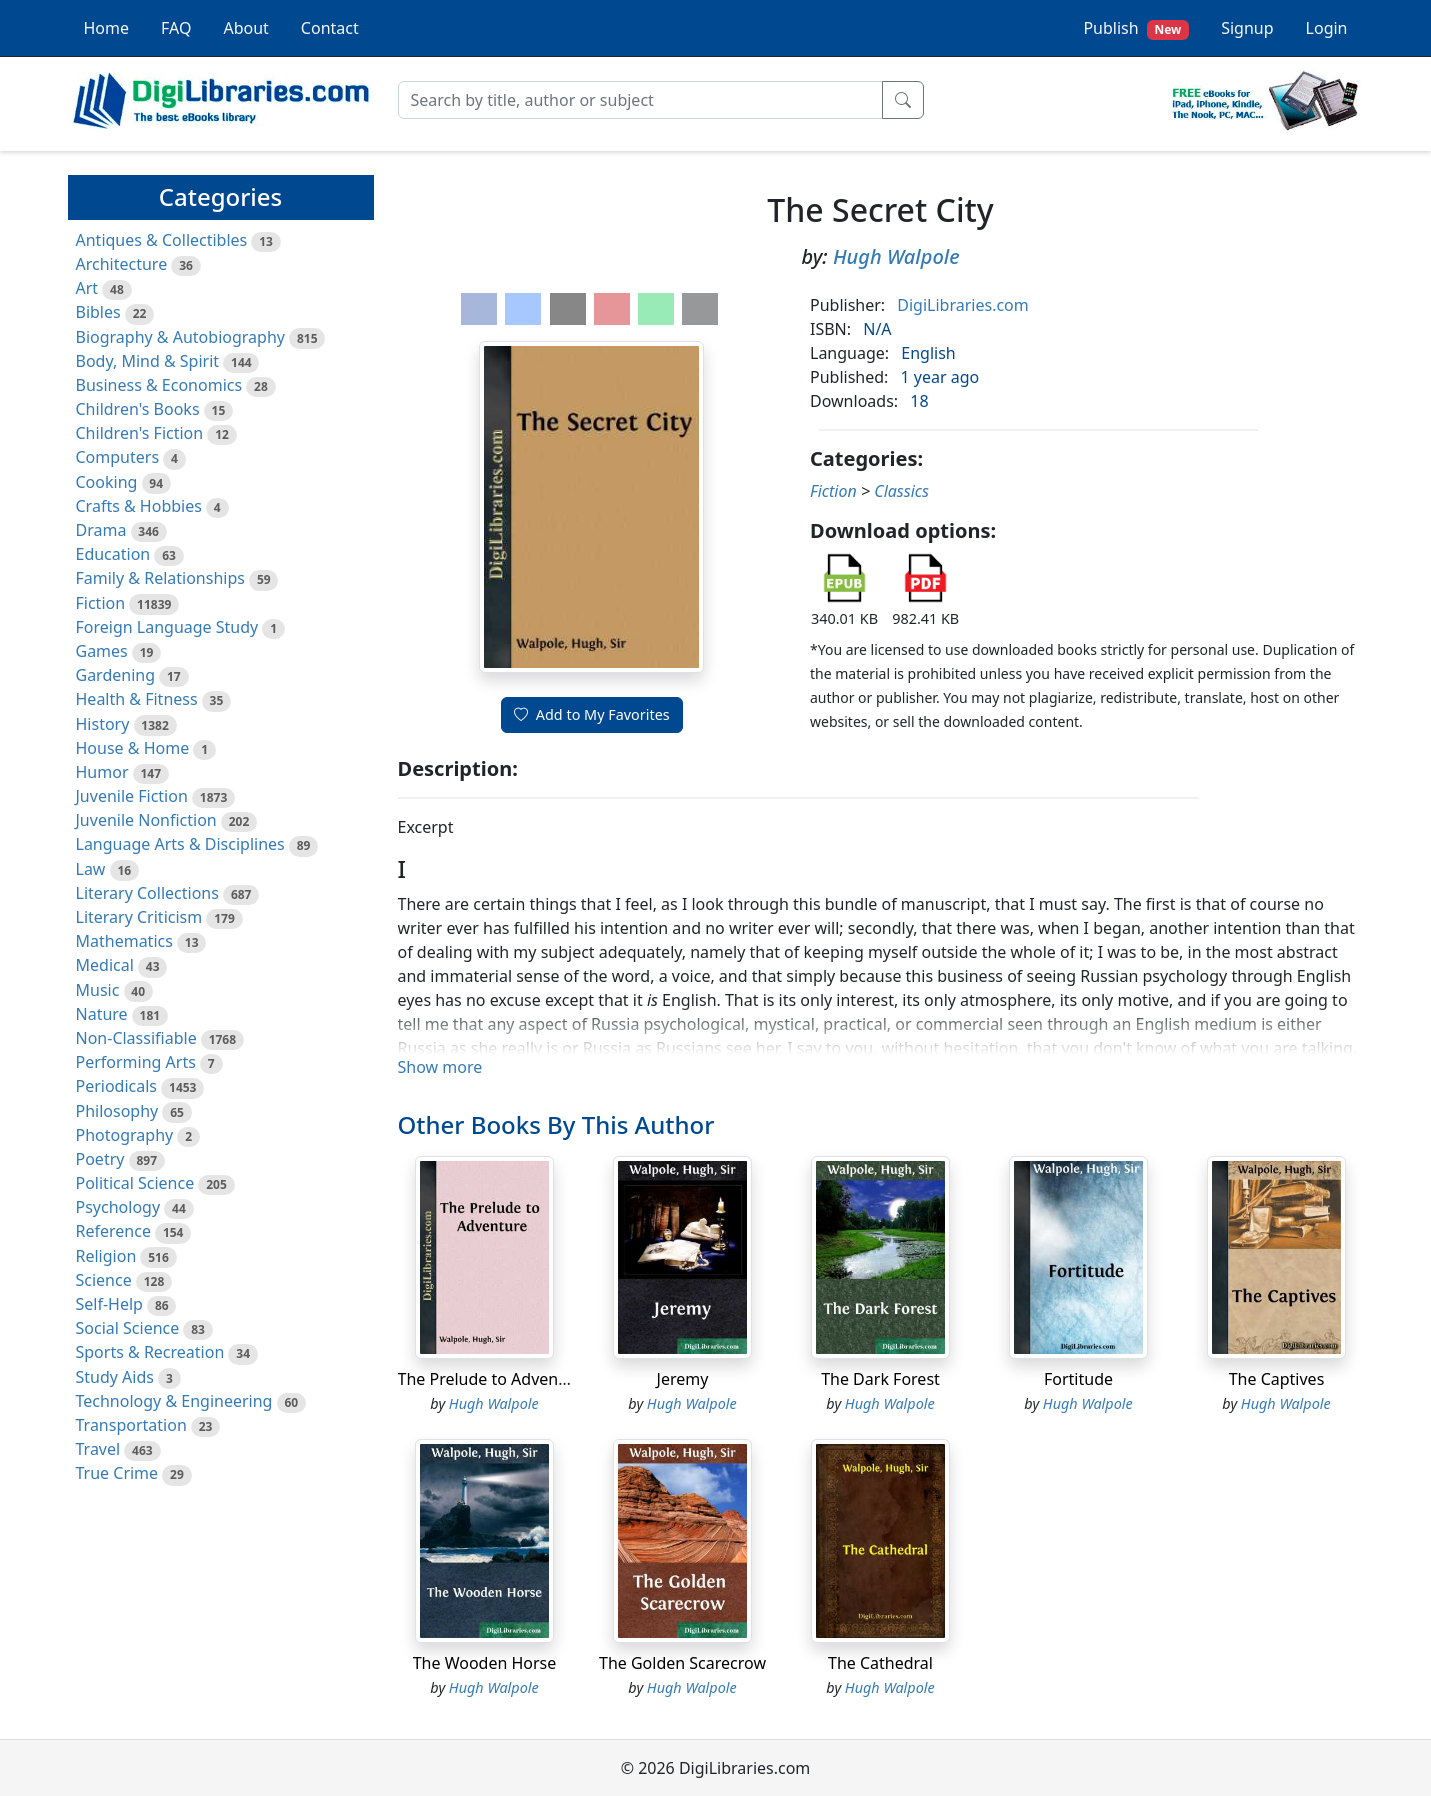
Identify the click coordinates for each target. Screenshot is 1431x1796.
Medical (105, 965)
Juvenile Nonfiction (146, 820)
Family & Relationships (160, 578)
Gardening (116, 675)
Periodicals (117, 1086)
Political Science (135, 1183)
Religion (106, 1256)
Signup (1247, 28)
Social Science (128, 1328)
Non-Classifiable (136, 1038)
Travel (98, 1449)
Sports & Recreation (150, 1352)
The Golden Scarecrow (682, 1663)
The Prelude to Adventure (494, 1379)
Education (113, 554)
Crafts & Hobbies (139, 506)
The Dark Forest (880, 1379)
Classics (901, 491)
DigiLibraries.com (962, 305)
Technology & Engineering (174, 1401)
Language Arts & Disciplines (180, 844)
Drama (101, 530)
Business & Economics (159, 385)
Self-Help (109, 1304)
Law (91, 869)
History (103, 724)
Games (102, 651)
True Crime (117, 1473)
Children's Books (138, 409)
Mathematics (124, 941)
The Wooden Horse (485, 1663)
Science (104, 1280)
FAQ (176, 28)
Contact (330, 28)
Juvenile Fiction (132, 796)
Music (98, 990)
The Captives (1277, 1379)
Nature (102, 1014)
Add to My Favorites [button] (592, 714)
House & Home (133, 748)
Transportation (131, 1425)
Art (87, 288)
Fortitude (1078, 1379)
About (245, 28)
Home (107, 28)
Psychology (118, 1207)
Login (1327, 28)
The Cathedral (880, 1663)
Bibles (98, 312)
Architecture (122, 264)
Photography (125, 1135)
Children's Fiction (140, 433)
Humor (102, 772)
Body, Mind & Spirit (148, 361)
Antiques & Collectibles (162, 240)
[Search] (640, 100)
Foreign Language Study (167, 627)
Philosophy (117, 1111)
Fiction (101, 603)
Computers (118, 457)
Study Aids (115, 1377)
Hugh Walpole (896, 256)
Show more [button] (440, 1067)
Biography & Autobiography (180, 337)
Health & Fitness (137, 699)
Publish (1136, 28)
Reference (113, 1231)
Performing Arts (136, 1062)
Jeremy (683, 1379)
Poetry (100, 1159)
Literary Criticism (139, 917)
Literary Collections (147, 893)
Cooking (107, 482)
